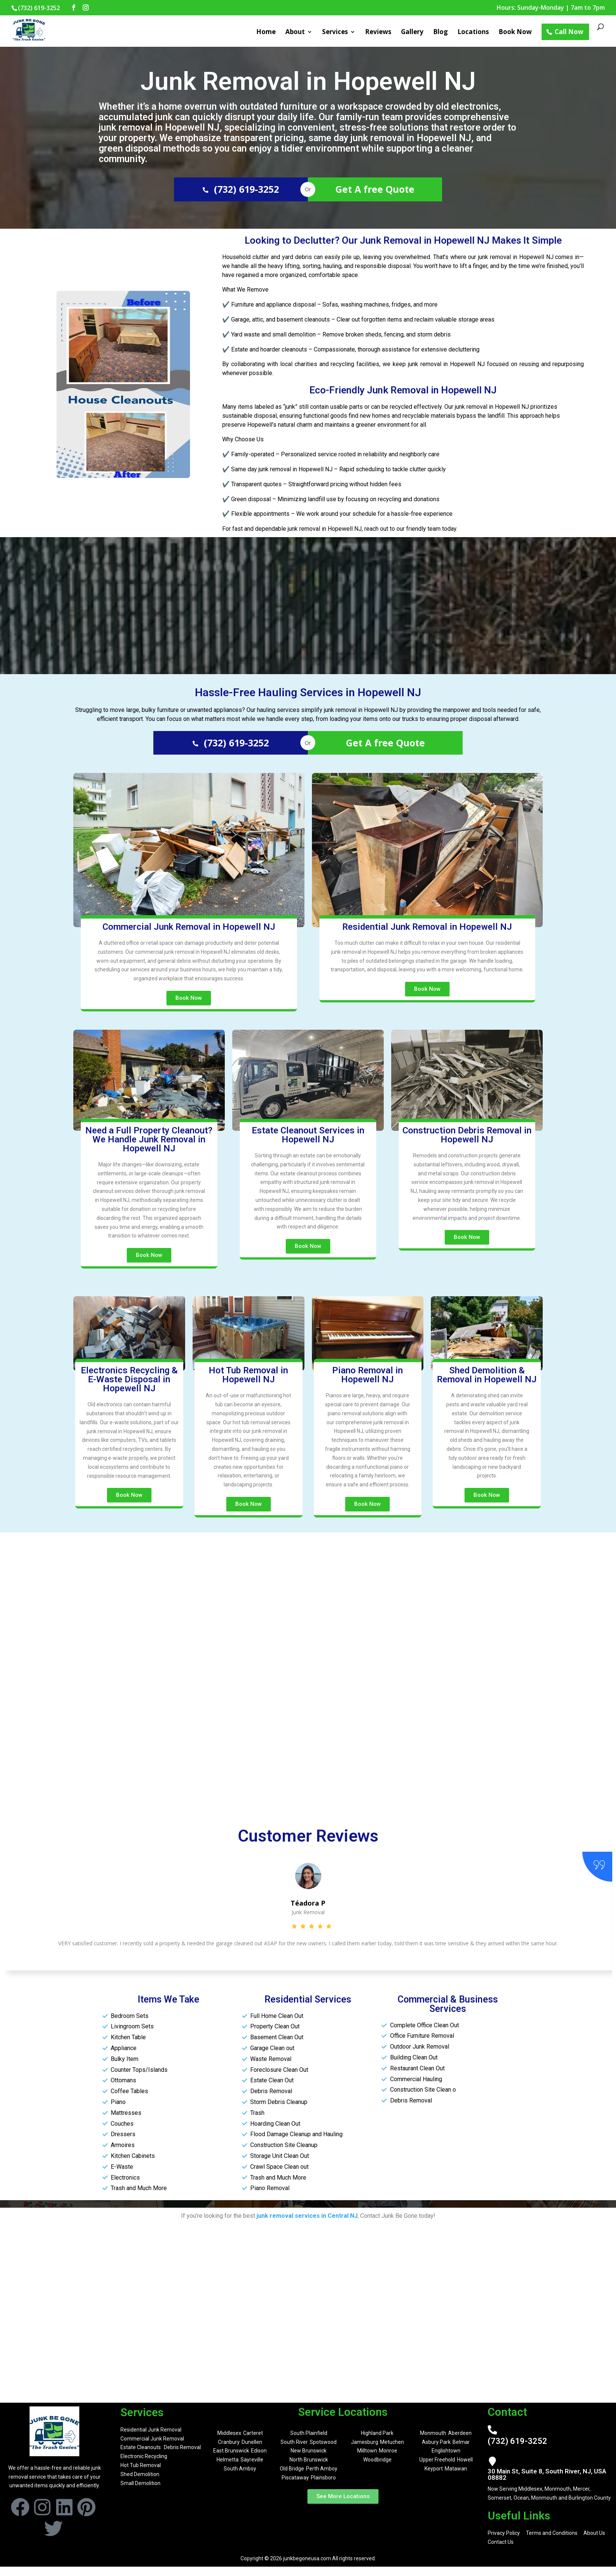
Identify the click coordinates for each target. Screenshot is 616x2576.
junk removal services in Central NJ (307, 2215)
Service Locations (342, 2411)
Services (335, 32)
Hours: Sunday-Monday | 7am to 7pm (551, 8)
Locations (473, 32)
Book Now (515, 32)
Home (266, 32)
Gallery (412, 32)
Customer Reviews (308, 1836)
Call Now (569, 31)
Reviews (378, 32)
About (295, 32)
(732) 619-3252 (241, 189)
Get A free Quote (374, 189)
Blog (440, 32)
